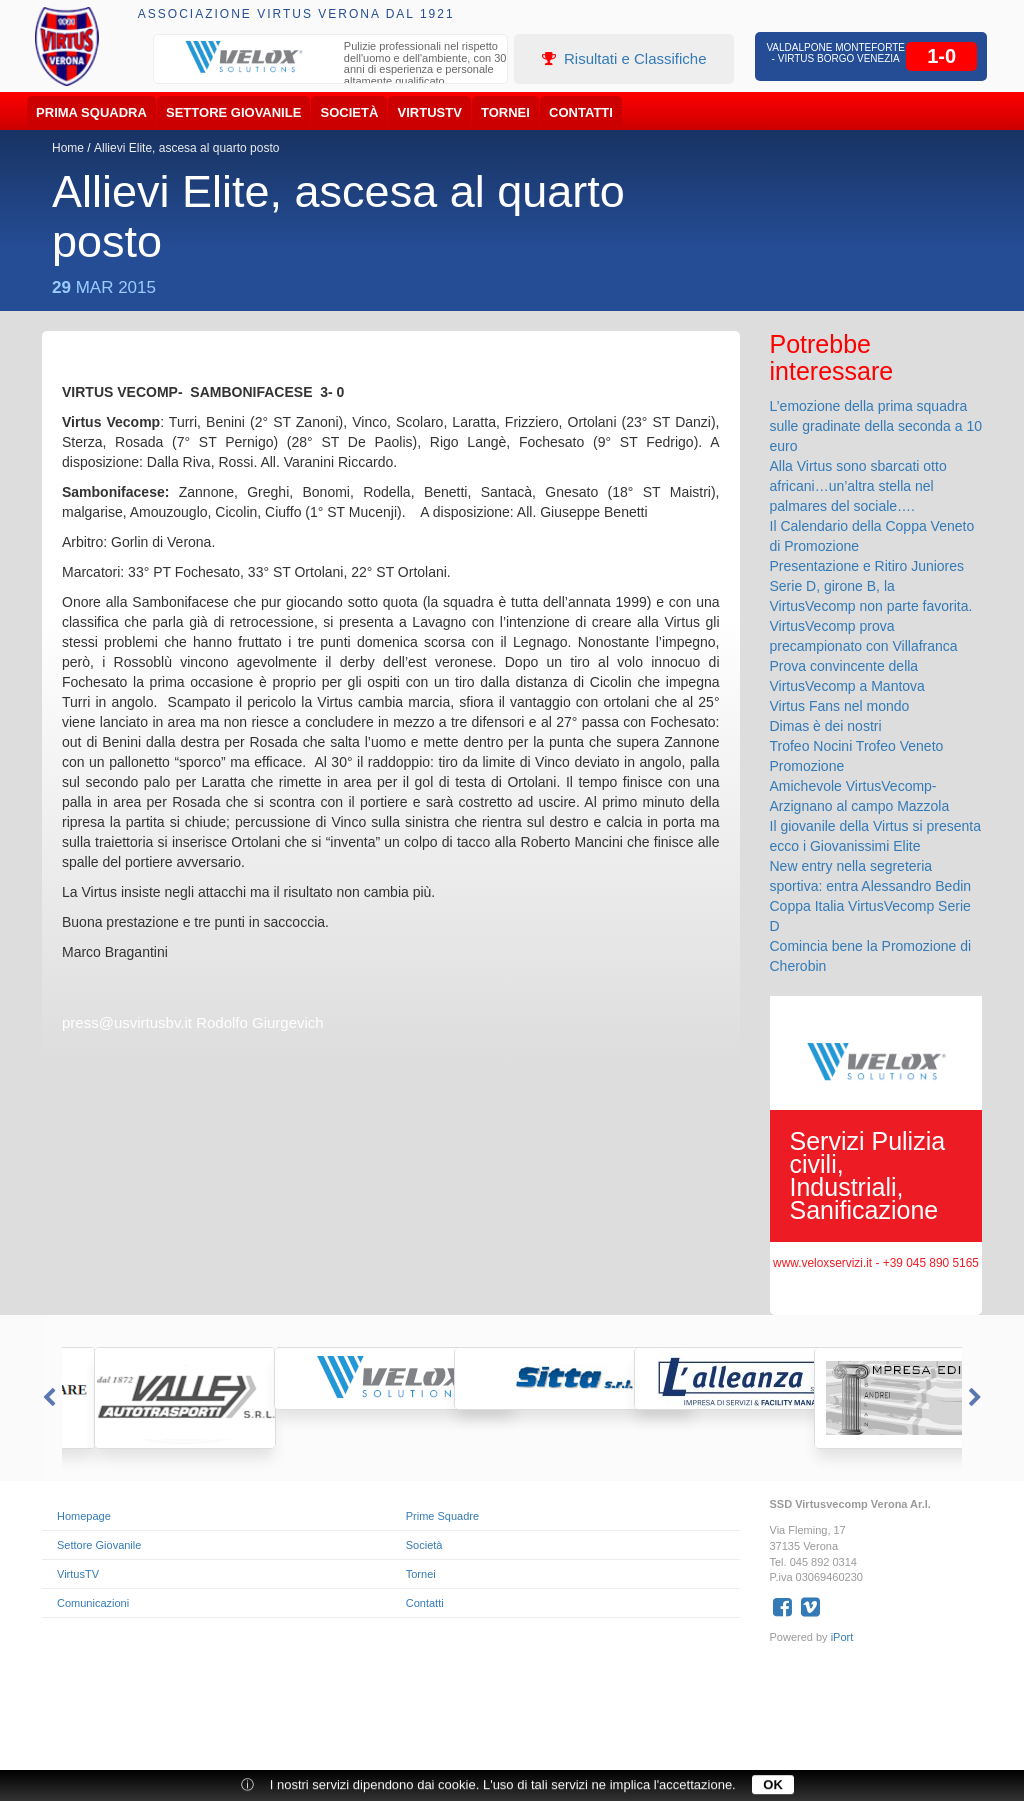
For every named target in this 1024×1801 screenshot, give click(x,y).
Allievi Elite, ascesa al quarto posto (186, 148)
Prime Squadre (442, 1516)
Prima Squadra (91, 112)
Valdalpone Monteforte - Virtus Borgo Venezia (835, 53)
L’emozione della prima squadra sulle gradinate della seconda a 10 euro (876, 426)
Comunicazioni (93, 1603)
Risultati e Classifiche (624, 58)
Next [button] (977, 1398)
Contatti (581, 112)
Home (68, 148)
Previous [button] (47, 1398)
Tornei (505, 112)
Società (350, 112)
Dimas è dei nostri (826, 726)
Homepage (84, 1516)
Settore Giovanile (233, 112)
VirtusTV (430, 112)
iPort (842, 1637)
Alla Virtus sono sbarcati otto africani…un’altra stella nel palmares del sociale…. (858, 486)
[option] (331, 66)
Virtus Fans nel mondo (840, 706)
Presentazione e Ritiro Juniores (867, 566)
